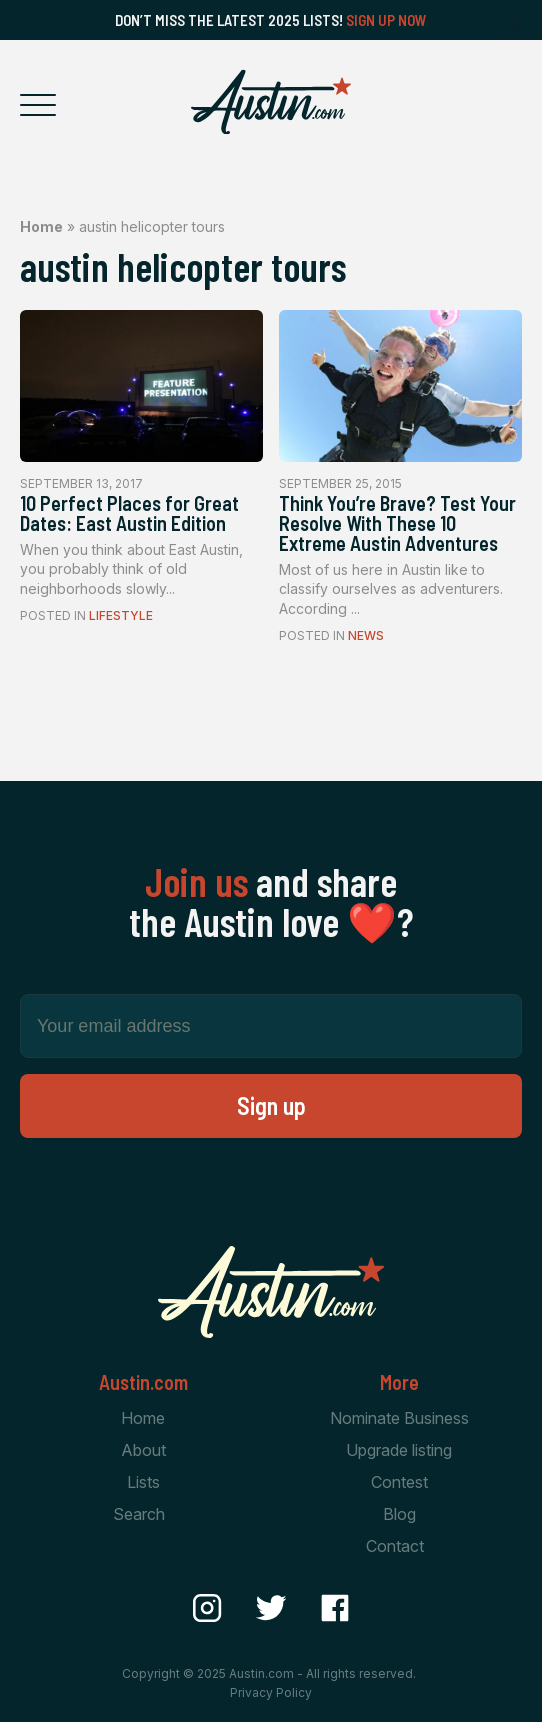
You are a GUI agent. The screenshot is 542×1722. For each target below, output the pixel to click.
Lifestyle (121, 615)
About (143, 1450)
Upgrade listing (399, 1450)
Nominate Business (399, 1418)
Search (139, 1514)
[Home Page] (271, 102)
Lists (143, 1482)
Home (41, 226)
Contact (395, 1546)
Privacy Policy (271, 1692)
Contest (399, 1482)
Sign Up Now (386, 20)
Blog (399, 1514)
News (366, 635)
